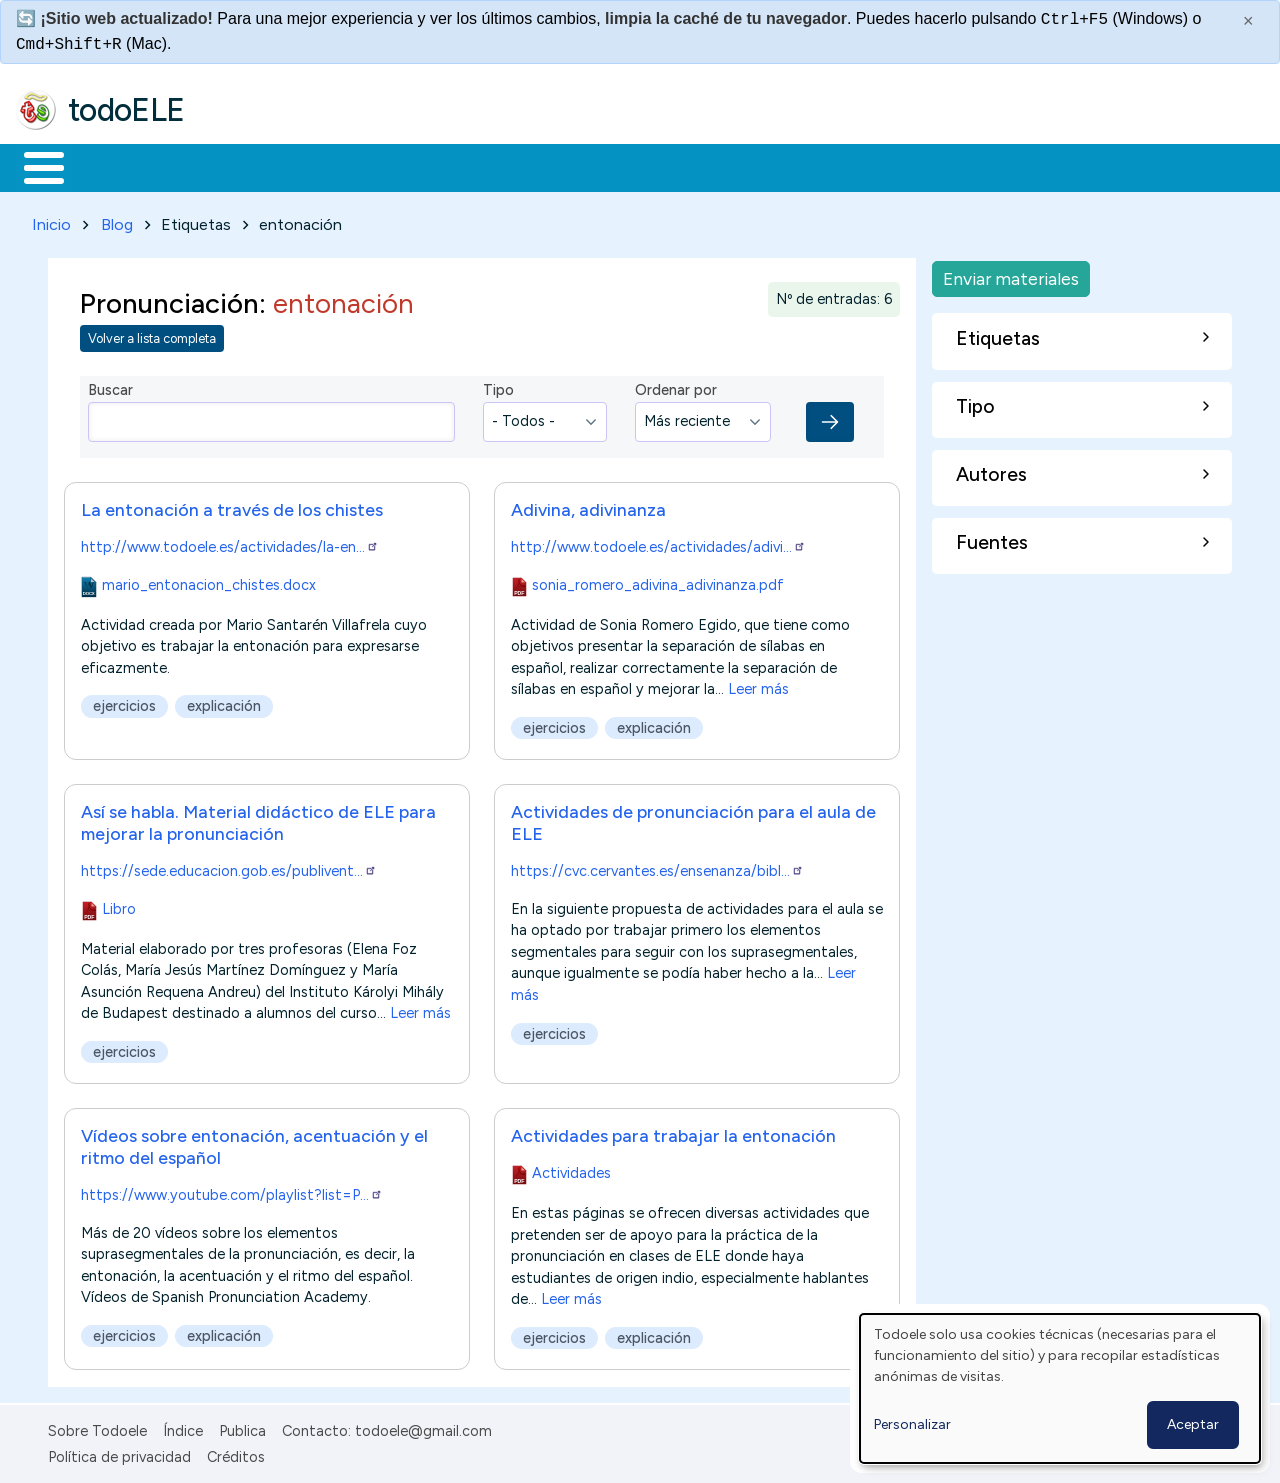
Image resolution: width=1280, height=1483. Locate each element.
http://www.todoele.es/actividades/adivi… (658, 543)
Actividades (571, 1170)
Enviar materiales (1011, 274)
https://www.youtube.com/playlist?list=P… (232, 1192)
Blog (117, 220)
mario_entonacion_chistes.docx (209, 581)
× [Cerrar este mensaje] (1248, 21)
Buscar (821, 166)
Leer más (758, 685)
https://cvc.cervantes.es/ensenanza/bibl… (657, 867)
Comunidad (731, 166)
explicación (224, 702)
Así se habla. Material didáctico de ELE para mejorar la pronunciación (258, 818)
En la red (472, 166)
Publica (242, 1427)
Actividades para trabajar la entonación (673, 1132)
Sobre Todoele (97, 1427)
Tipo (498, 387)
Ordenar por (676, 387)
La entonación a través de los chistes (232, 505)
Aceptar (1193, 1424)
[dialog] (1060, 1388)
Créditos (236, 1454)
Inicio (33, 166)
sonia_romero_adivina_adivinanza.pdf (658, 581)
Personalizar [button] (912, 1424)
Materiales (112, 166)
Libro (119, 905)
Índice (183, 1427)
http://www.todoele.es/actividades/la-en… (230, 543)
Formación (241, 166)
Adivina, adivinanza (588, 505)
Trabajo (360, 166)
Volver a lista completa (152, 335)
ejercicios (124, 702)
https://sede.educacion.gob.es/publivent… (229, 867)
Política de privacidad (119, 1454)
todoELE (126, 110)
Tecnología (598, 166)
